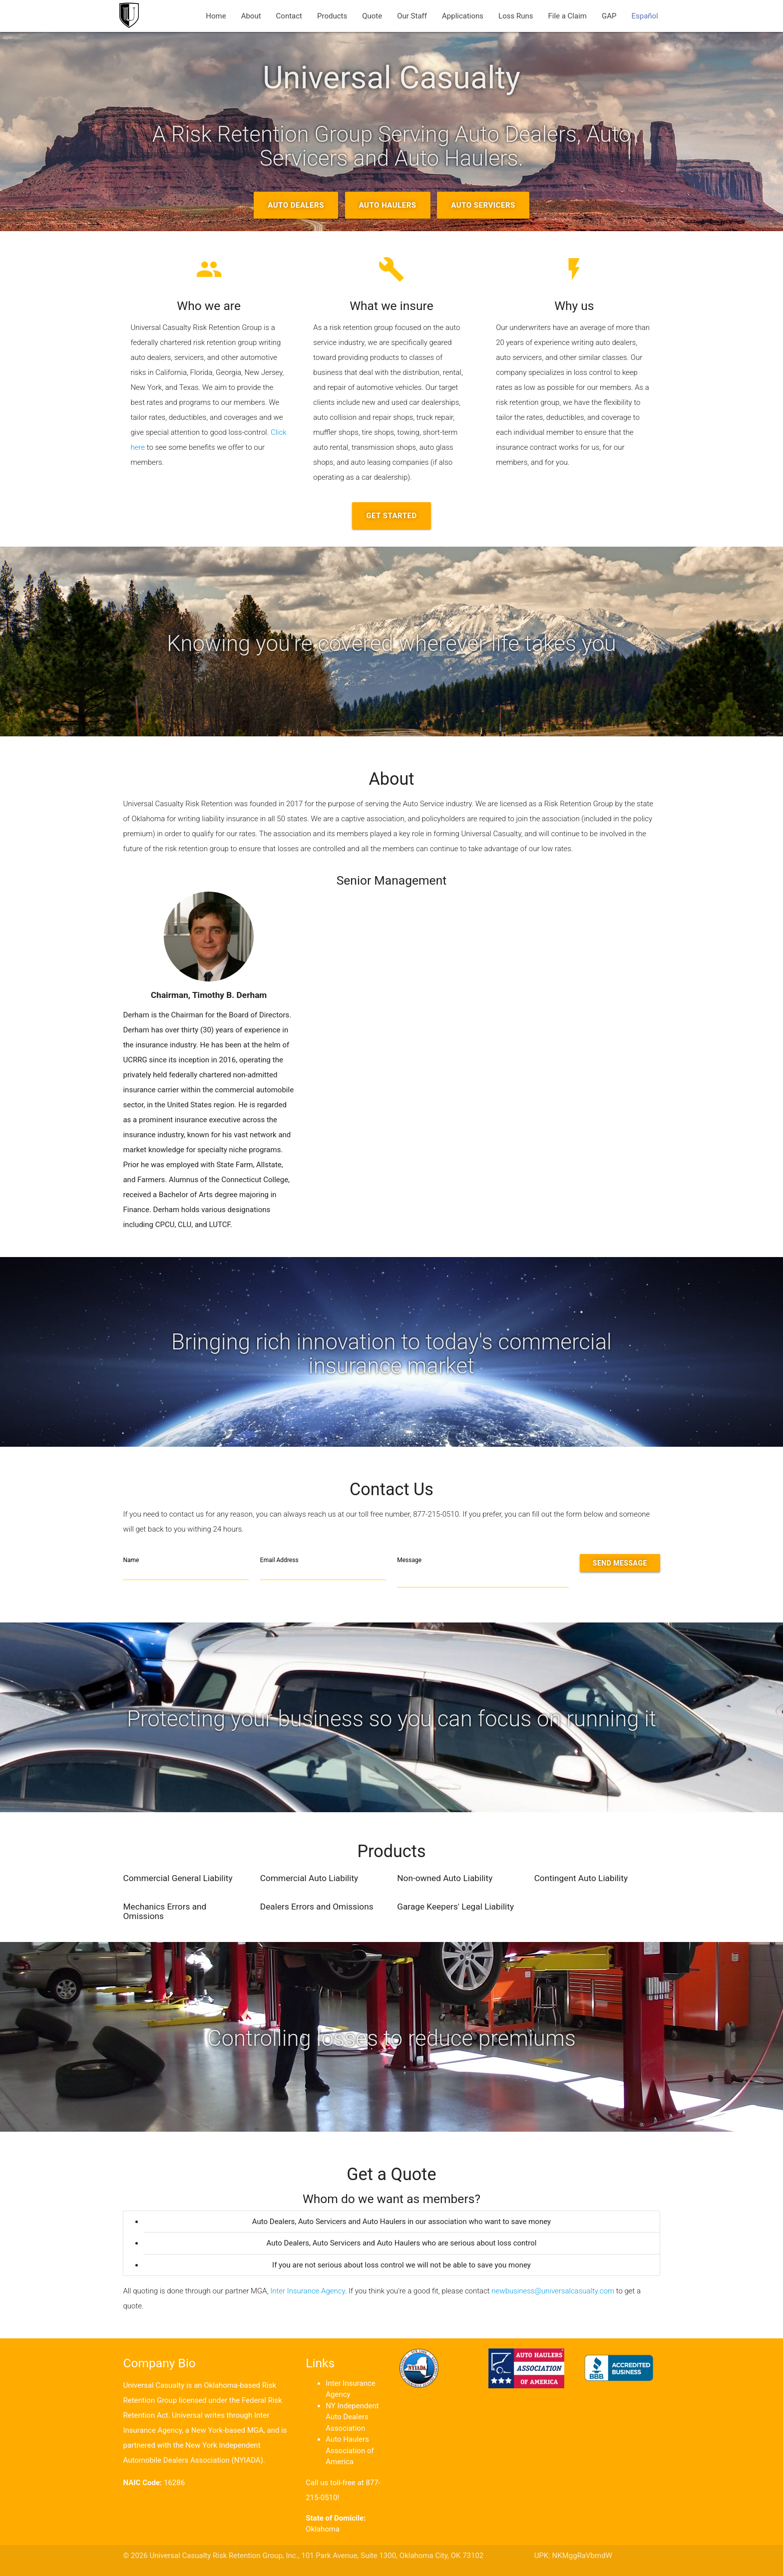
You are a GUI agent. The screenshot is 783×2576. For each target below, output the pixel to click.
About (251, 15)
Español (644, 15)
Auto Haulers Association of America (350, 2450)
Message (409, 1560)
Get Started (391, 515)
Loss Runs (515, 15)
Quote (372, 15)
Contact (289, 15)
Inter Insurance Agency (307, 2290)
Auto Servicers (483, 205)
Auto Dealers (296, 205)
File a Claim (567, 15)
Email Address (279, 1560)
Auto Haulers (387, 205)
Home (216, 15)
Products (332, 15)
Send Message (620, 1563)
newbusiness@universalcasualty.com (552, 2290)
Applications (462, 15)
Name (131, 1560)
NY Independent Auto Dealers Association (352, 2417)
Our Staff (412, 15)
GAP (609, 15)
